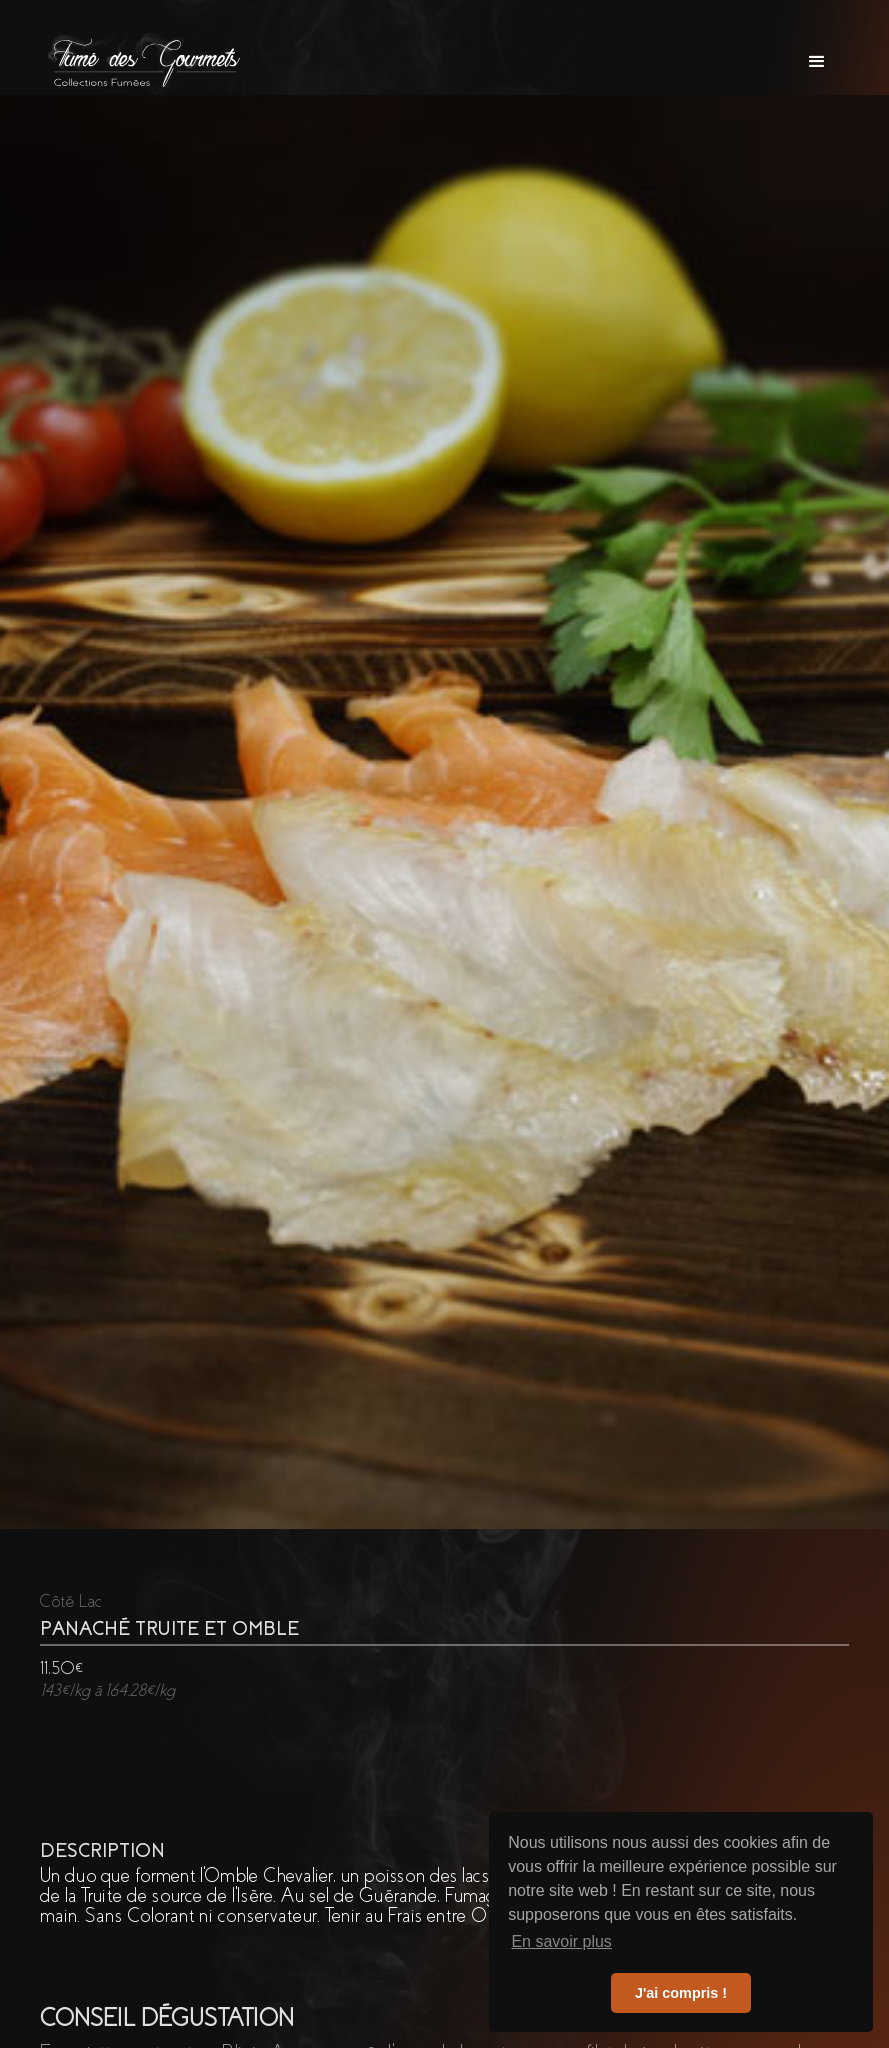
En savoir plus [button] (561, 1941)
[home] (145, 62)
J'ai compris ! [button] (681, 1993)
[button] (817, 62)
